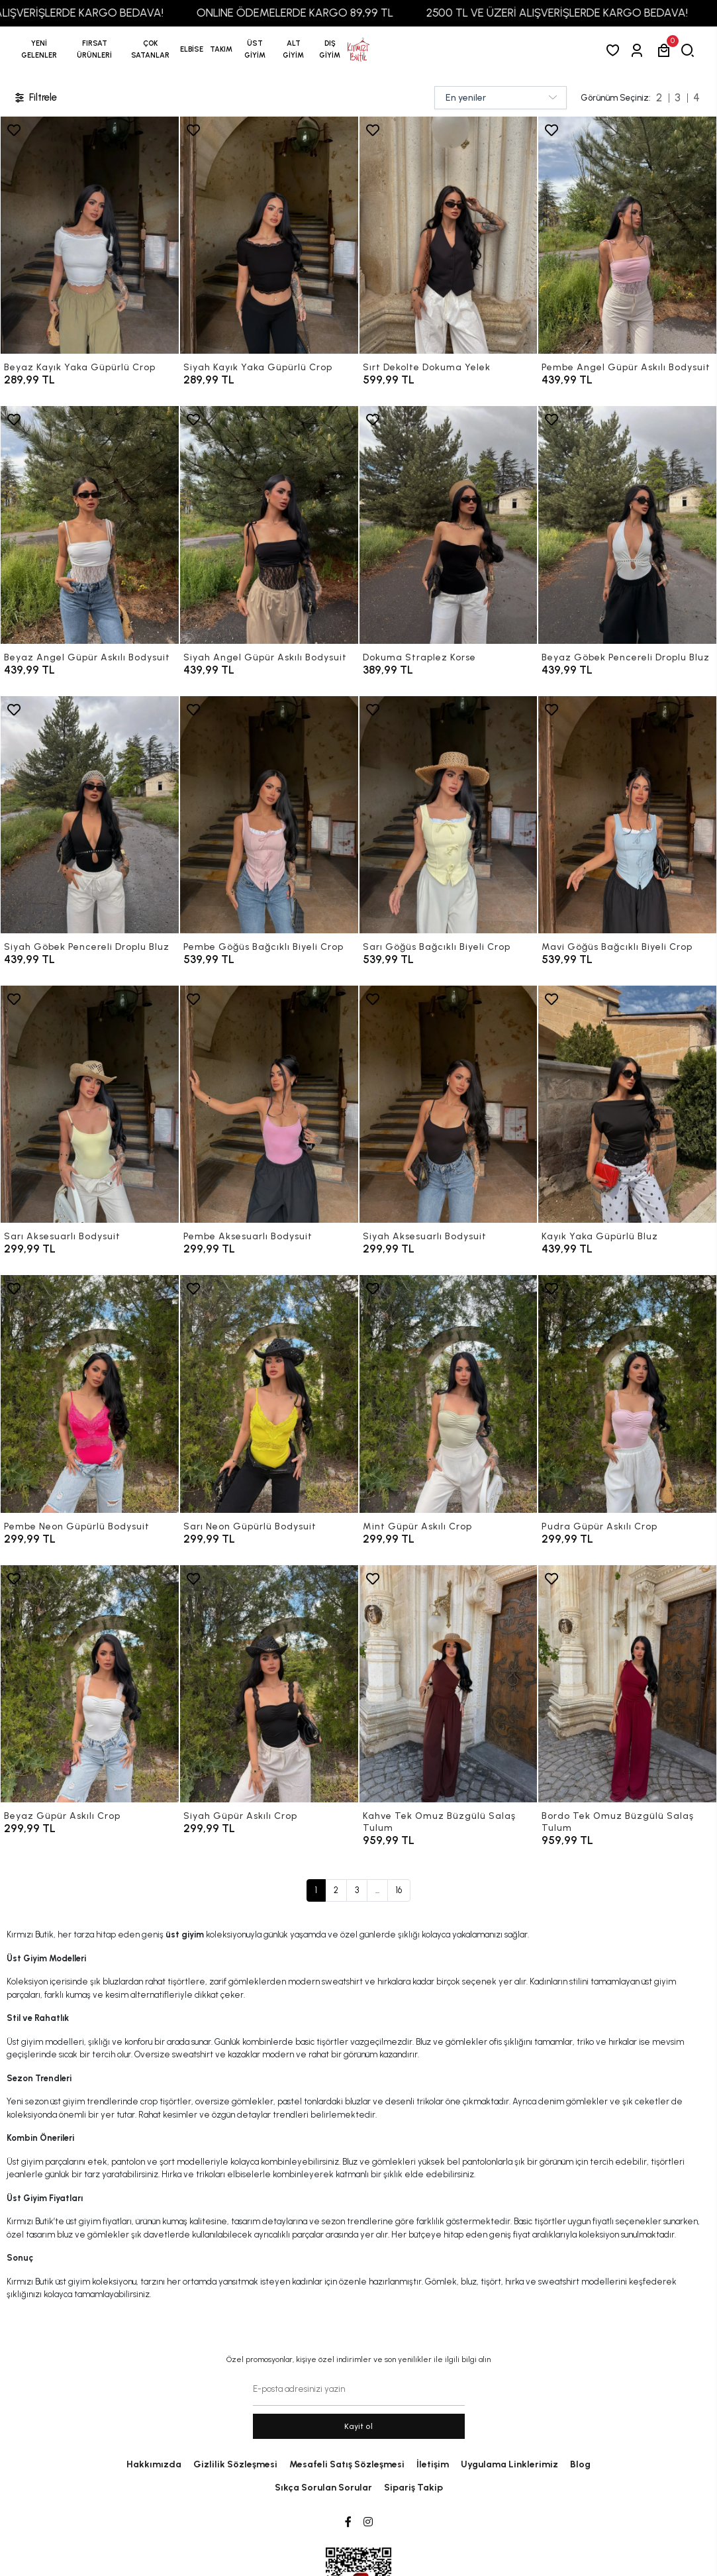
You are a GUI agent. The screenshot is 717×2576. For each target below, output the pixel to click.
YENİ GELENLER (39, 49)
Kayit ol (358, 2426)
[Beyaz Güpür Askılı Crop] (90, 1683)
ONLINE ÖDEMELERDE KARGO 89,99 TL (316, 12)
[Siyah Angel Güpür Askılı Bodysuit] (269, 524)
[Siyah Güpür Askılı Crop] (269, 1683)
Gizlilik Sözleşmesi (235, 2464)
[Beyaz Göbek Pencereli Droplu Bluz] (627, 524)
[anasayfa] (358, 50)
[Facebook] (348, 2522)
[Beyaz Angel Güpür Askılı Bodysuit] (90, 524)
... (377, 1890)
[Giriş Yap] (639, 50)
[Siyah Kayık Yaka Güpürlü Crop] (269, 235)
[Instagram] (368, 2522)
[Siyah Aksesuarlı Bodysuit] (448, 1104)
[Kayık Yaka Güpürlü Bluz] (627, 1104)
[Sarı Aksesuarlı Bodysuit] (90, 1104)
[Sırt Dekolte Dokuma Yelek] (448, 235)
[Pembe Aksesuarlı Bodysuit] (269, 1104)
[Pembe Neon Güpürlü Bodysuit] (90, 1393)
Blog (580, 2464)
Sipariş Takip (413, 2487)
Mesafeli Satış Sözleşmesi (347, 2464)
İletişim (432, 2464)
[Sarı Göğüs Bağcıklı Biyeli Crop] (448, 814)
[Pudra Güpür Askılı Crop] (627, 1393)
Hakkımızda (153, 2464)
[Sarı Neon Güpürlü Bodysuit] (269, 1393)
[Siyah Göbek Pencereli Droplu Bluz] (90, 814)
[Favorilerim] (615, 50)
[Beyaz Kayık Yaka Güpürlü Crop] (90, 235)
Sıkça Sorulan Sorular (323, 2487)
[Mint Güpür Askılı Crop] (448, 1393)
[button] (94, 49)
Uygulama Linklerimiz (509, 2464)
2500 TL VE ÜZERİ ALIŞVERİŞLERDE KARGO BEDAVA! (579, 12)
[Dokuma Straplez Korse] (448, 524)
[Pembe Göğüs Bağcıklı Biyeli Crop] (269, 814)
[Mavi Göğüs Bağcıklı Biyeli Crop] (627, 814)
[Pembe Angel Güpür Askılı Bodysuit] (627, 235)
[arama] (690, 50)
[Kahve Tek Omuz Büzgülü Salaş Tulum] (448, 1683)
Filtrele (35, 97)
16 (399, 1890)
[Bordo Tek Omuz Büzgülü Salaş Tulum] (627, 1683)
